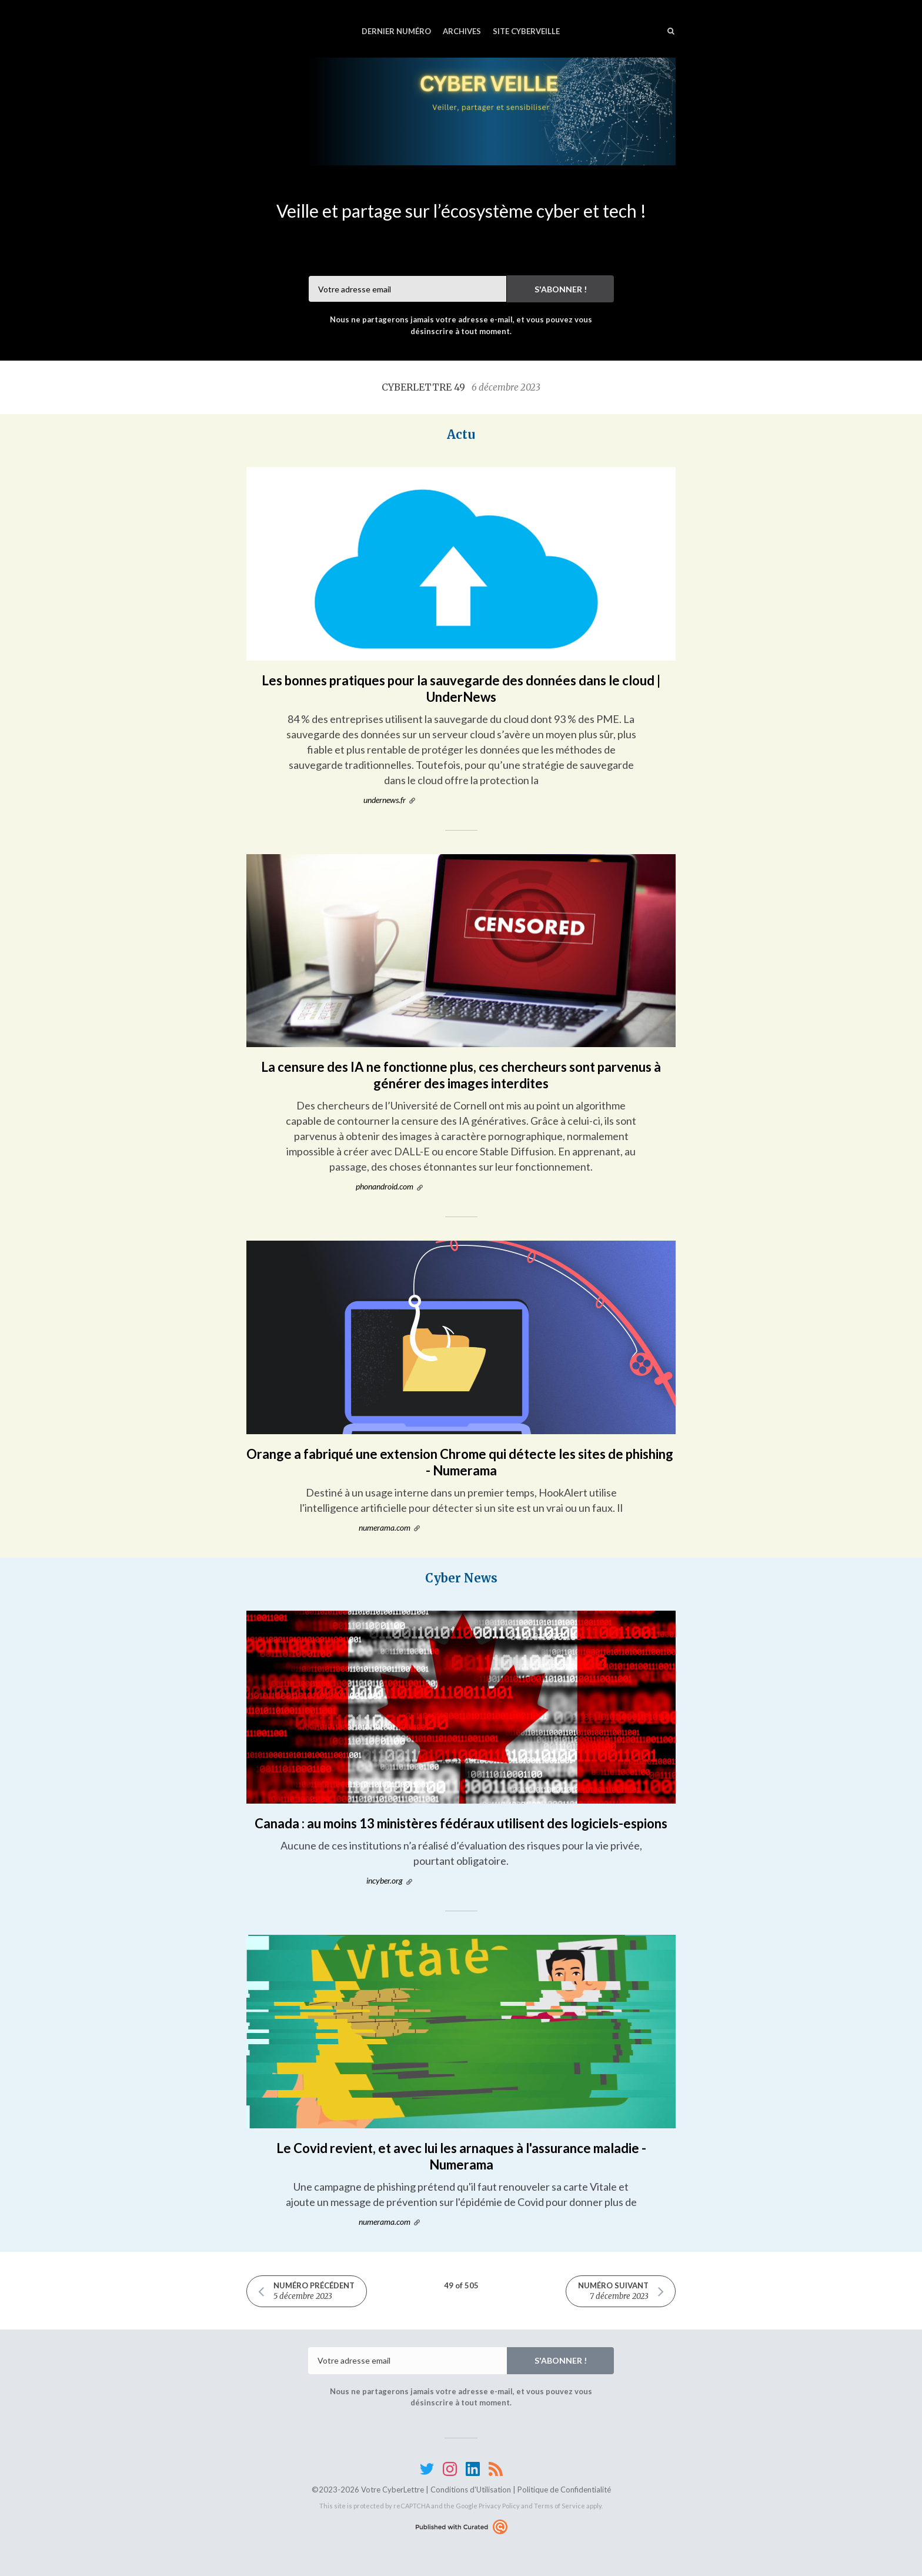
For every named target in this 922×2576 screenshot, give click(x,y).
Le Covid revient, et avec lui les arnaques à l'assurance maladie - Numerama (461, 2156)
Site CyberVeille (526, 31)
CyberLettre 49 (461, 387)
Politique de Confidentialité (564, 2489)
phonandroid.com (384, 1186)
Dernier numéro (396, 31)
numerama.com (384, 1527)
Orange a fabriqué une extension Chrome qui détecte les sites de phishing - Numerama (461, 1462)
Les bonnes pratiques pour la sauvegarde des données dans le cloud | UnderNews (461, 688)
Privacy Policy (499, 2506)
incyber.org (384, 1880)
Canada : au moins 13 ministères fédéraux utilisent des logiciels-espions (461, 1823)
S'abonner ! (561, 289)
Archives (462, 31)
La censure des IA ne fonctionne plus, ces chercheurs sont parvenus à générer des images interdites (461, 1075)
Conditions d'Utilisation (470, 2489)
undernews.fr (384, 800)
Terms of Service (559, 2506)
